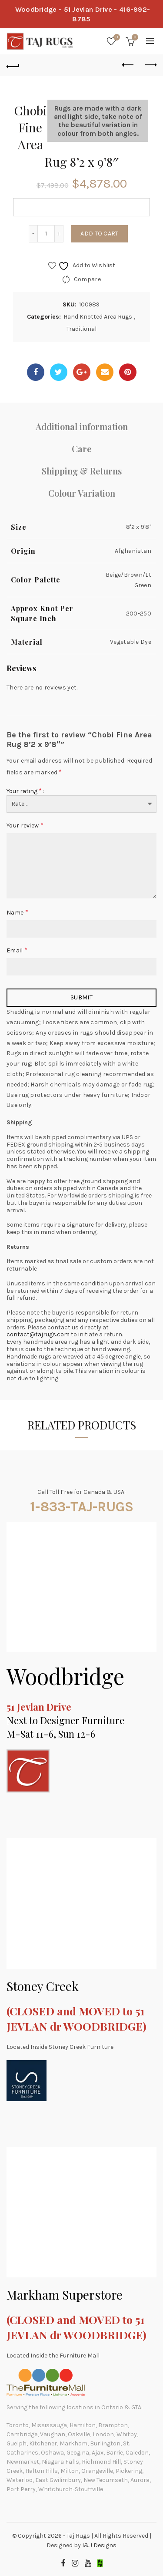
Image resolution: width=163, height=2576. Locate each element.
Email (17, 950)
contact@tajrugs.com (38, 1334)
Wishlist (115, 37)
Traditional (81, 329)
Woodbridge (65, 1676)
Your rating (24, 791)
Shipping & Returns (82, 471)
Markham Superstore (65, 2295)
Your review (25, 825)
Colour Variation (81, 493)
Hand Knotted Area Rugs (97, 316)
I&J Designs (99, 2545)
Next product (150, 64)
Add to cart (99, 233)
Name (17, 912)
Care (81, 448)
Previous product (128, 64)
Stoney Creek (43, 1986)
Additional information (82, 426)
